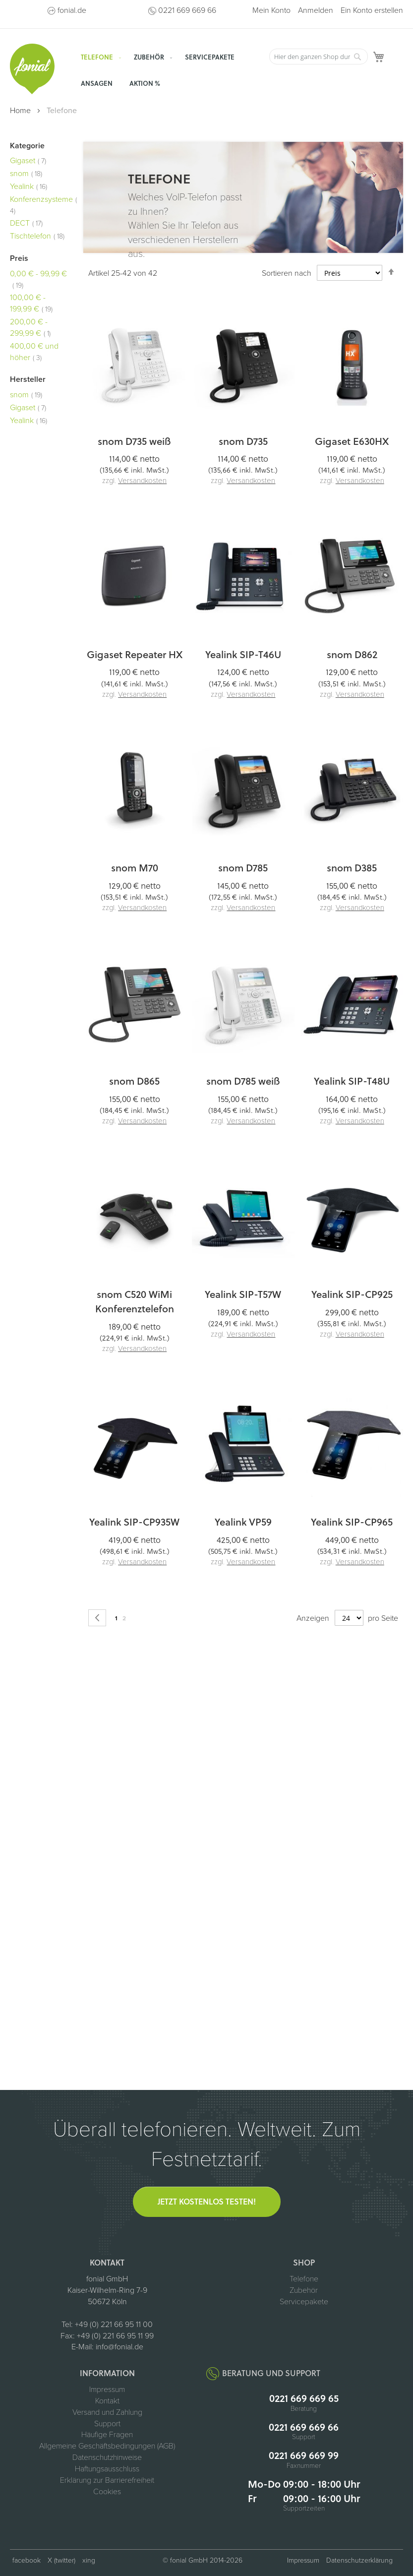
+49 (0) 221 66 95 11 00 (114, 2325)
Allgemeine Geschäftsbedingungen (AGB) (107, 2446)
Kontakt (107, 2401)
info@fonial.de (119, 2347)
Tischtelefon (37, 236)
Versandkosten (142, 480)
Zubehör (304, 2290)
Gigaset (28, 161)
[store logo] (32, 69)
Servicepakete (304, 2302)
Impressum (107, 2389)
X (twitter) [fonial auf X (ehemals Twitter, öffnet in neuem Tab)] (61, 2560)
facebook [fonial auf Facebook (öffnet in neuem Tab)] (26, 2560)
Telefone (304, 2279)
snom (26, 174)
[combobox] (318, 56)
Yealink (28, 186)
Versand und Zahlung (107, 2412)
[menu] (169, 70)
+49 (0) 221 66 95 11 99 (115, 2336)
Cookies (107, 2492)
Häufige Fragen (107, 2435)
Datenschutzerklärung (359, 2560)
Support (107, 2424)
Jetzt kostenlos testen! (207, 2201)
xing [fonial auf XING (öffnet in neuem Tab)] (88, 2560)
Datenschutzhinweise (107, 2457)
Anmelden (315, 10)
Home (21, 111)
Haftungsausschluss (107, 2469)
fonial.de (72, 10)
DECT (26, 223)
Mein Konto (271, 10)
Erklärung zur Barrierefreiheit (107, 2480)
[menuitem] (99, 57)
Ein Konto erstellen (372, 10)
